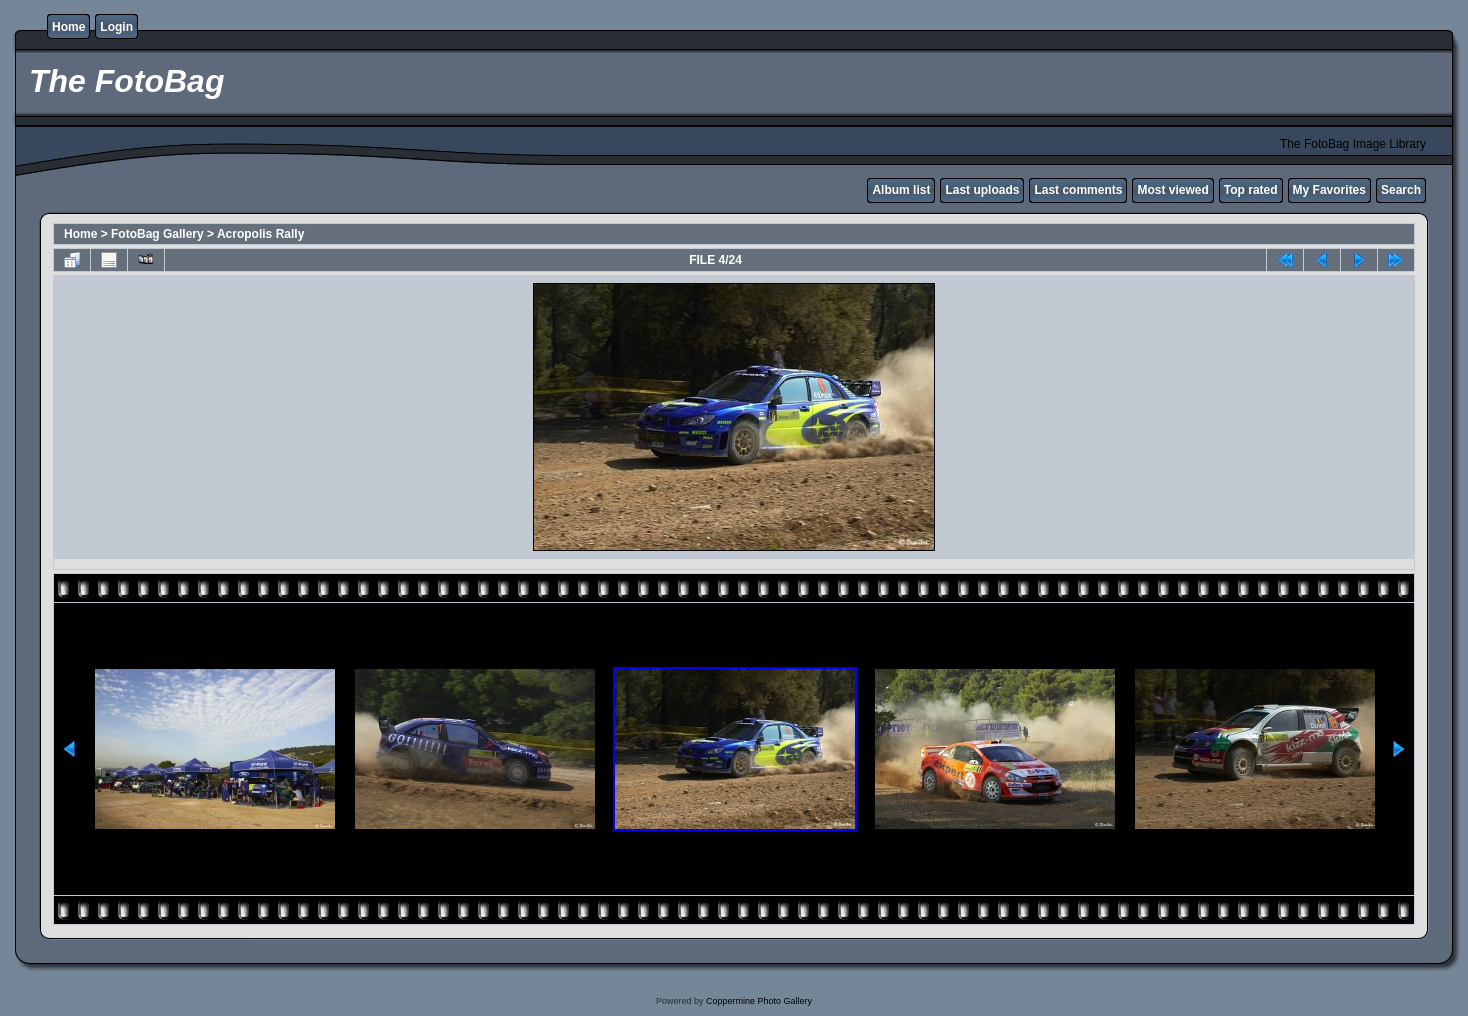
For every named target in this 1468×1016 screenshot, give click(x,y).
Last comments (1078, 190)
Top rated (1251, 190)
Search (1401, 190)
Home (68, 27)
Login (116, 27)
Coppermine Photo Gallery (759, 1001)
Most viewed (1172, 190)
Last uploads (982, 190)
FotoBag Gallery (157, 234)
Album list (901, 190)
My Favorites (1329, 190)
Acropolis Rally (260, 234)
